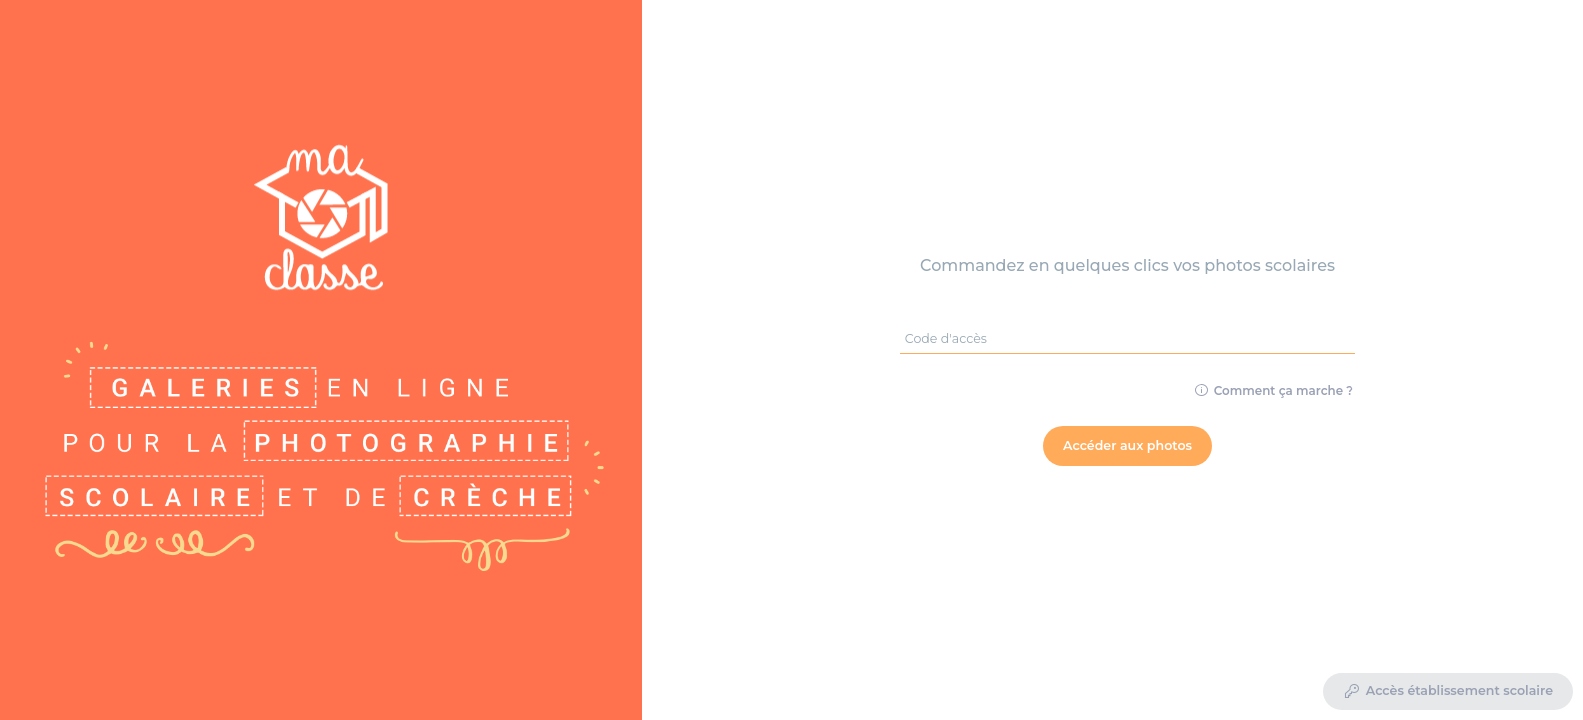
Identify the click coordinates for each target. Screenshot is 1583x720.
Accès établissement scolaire (1448, 691)
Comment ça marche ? (1273, 390)
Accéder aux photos (1127, 445)
